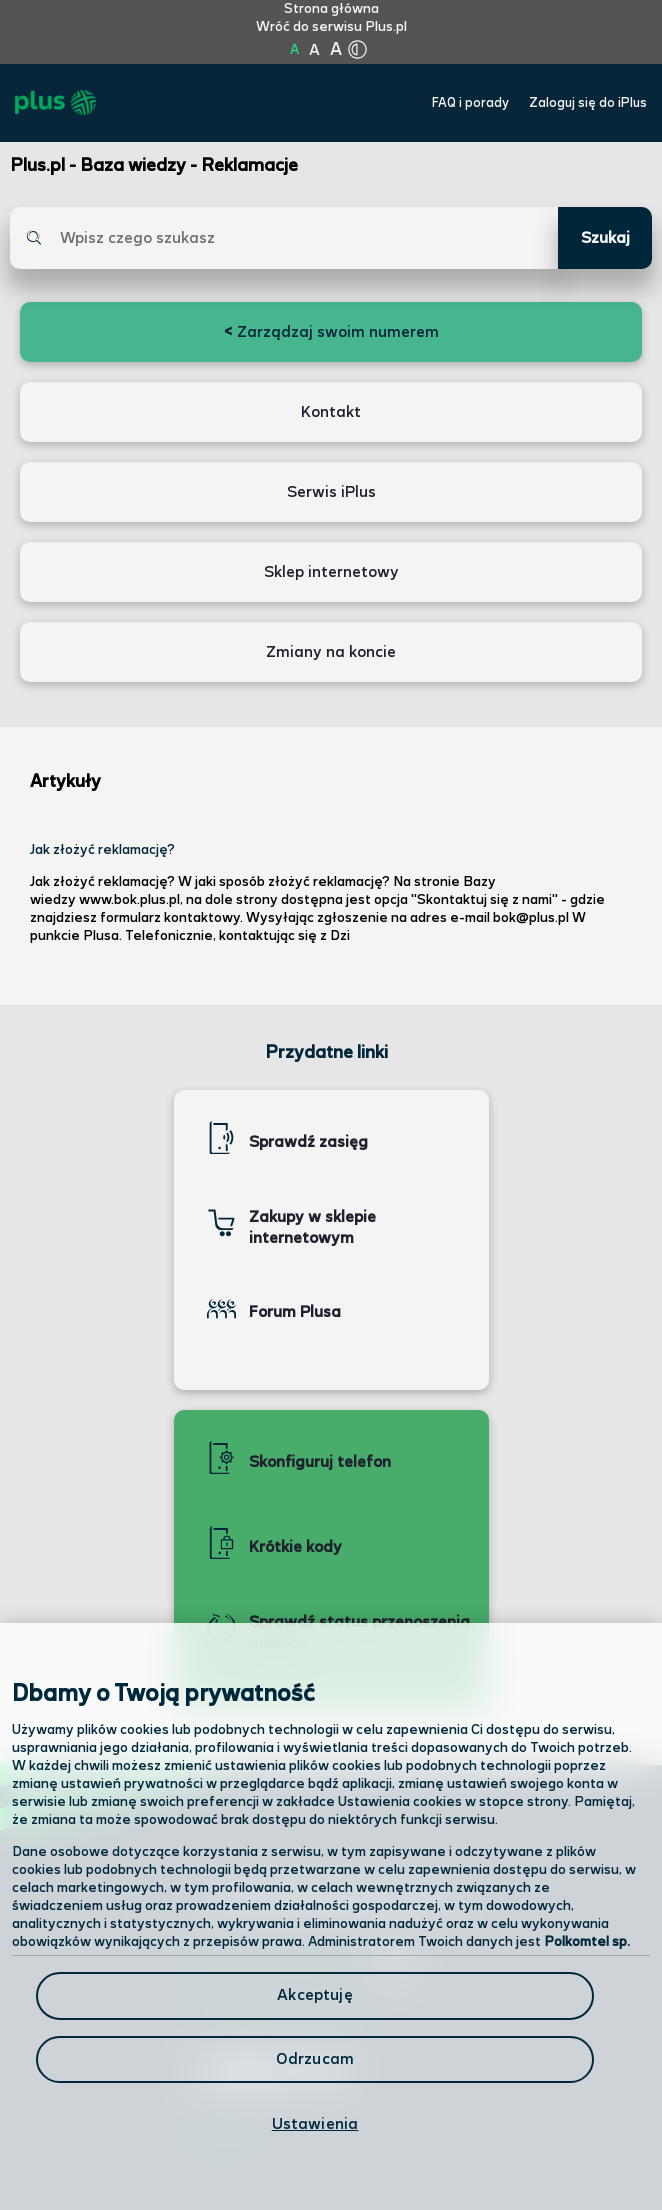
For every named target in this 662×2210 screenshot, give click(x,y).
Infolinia (225, 2133)
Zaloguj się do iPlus (588, 103)
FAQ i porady (470, 103)
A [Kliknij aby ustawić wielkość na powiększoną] (314, 50)
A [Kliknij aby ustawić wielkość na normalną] (294, 50)
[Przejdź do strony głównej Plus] (55, 103)
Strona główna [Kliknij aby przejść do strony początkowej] (331, 9)
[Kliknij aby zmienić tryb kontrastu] (357, 50)
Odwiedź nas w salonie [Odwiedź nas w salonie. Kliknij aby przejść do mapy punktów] (302, 1962)
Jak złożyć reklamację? (102, 850)
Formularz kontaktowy (282, 2016)
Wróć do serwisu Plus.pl (331, 27)
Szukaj (605, 238)
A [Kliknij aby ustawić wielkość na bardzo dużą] (336, 50)
